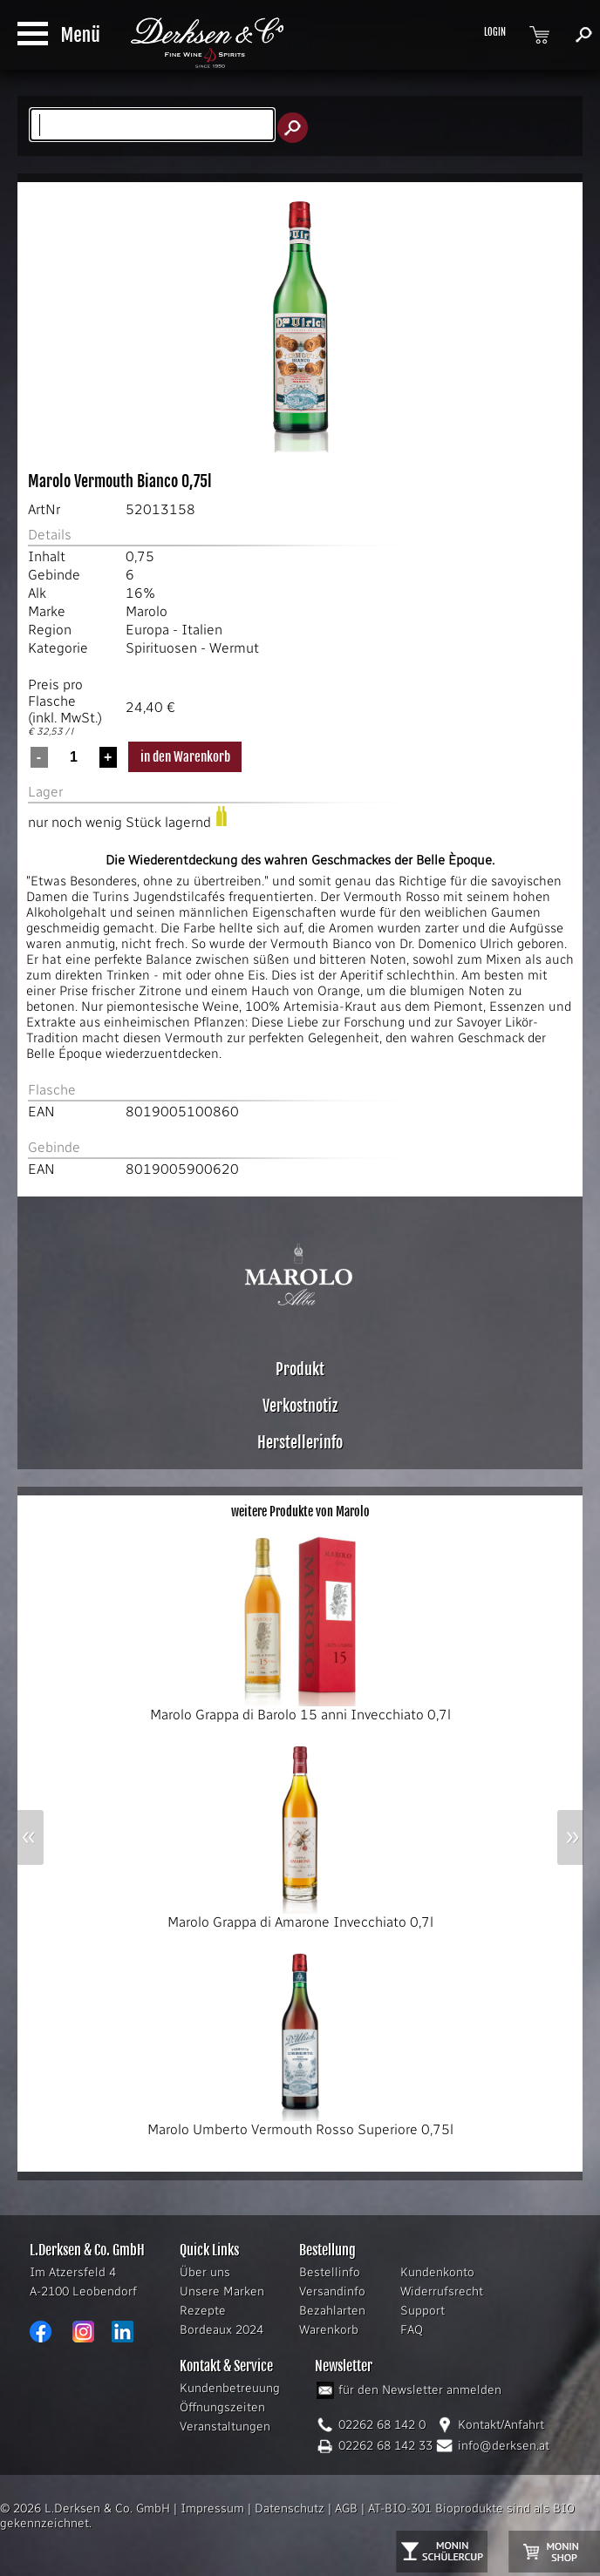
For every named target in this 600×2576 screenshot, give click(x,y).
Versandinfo (332, 2291)
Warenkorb (328, 2329)
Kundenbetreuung (230, 2388)
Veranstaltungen (225, 2426)
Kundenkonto (437, 2272)
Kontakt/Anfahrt (501, 2424)
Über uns (205, 2272)
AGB (346, 2508)
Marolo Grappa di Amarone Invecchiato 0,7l (300, 1915)
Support (422, 2310)
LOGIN (495, 32)
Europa (147, 629)
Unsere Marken (222, 2291)
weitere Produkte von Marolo (300, 1511)
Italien (201, 629)
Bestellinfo (329, 2272)
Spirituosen (161, 648)
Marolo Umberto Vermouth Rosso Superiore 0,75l (300, 2123)
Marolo (146, 611)
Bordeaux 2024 (221, 2329)
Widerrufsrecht (441, 2291)
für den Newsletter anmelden (419, 2390)
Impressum (212, 2508)
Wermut (234, 648)
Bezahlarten (332, 2310)
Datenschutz (289, 2508)
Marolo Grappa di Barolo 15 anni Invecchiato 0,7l (300, 1708)
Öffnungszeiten (222, 2407)
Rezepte (203, 2310)
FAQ (411, 2329)
